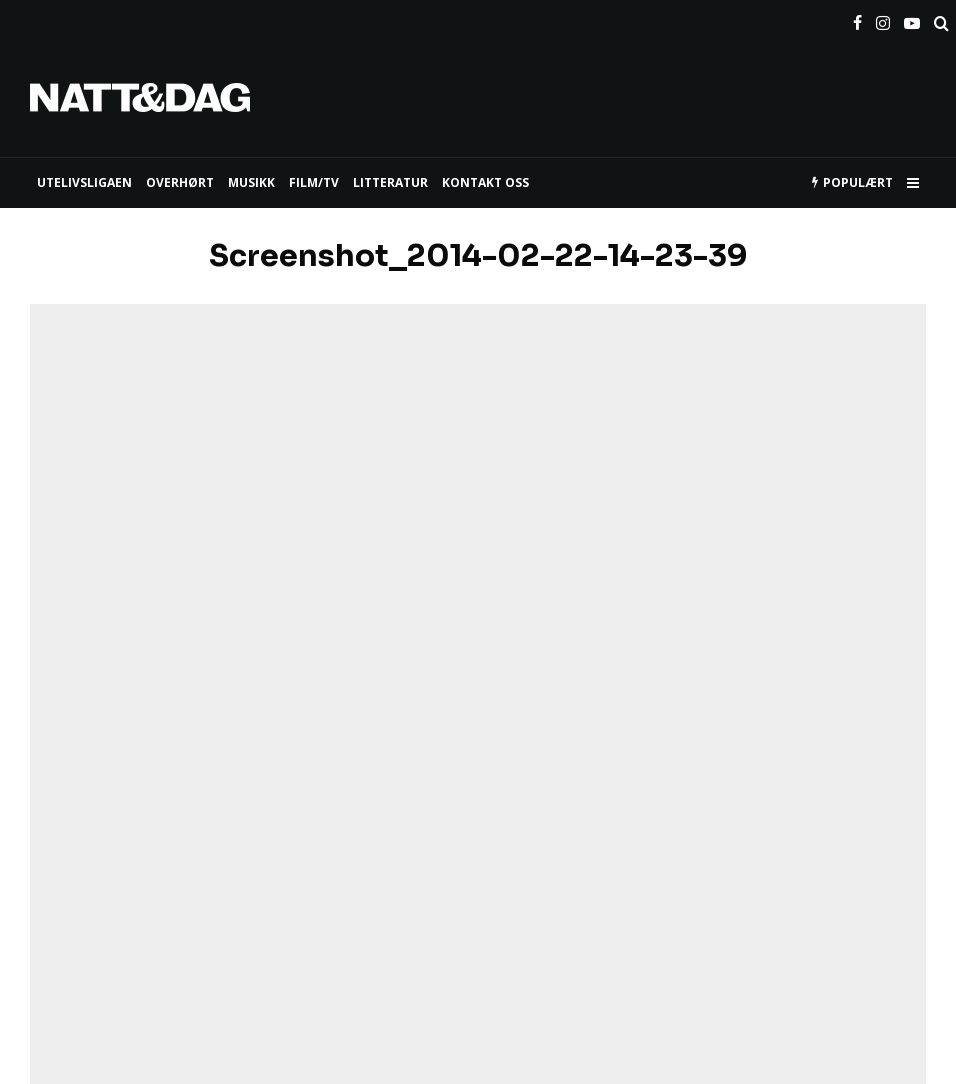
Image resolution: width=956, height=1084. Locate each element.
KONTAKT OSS (485, 182)
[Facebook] (857, 19)
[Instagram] (883, 19)
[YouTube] (912, 19)
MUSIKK (251, 182)
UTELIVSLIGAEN (84, 182)
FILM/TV (314, 182)
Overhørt (180, 182)
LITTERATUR (390, 182)
